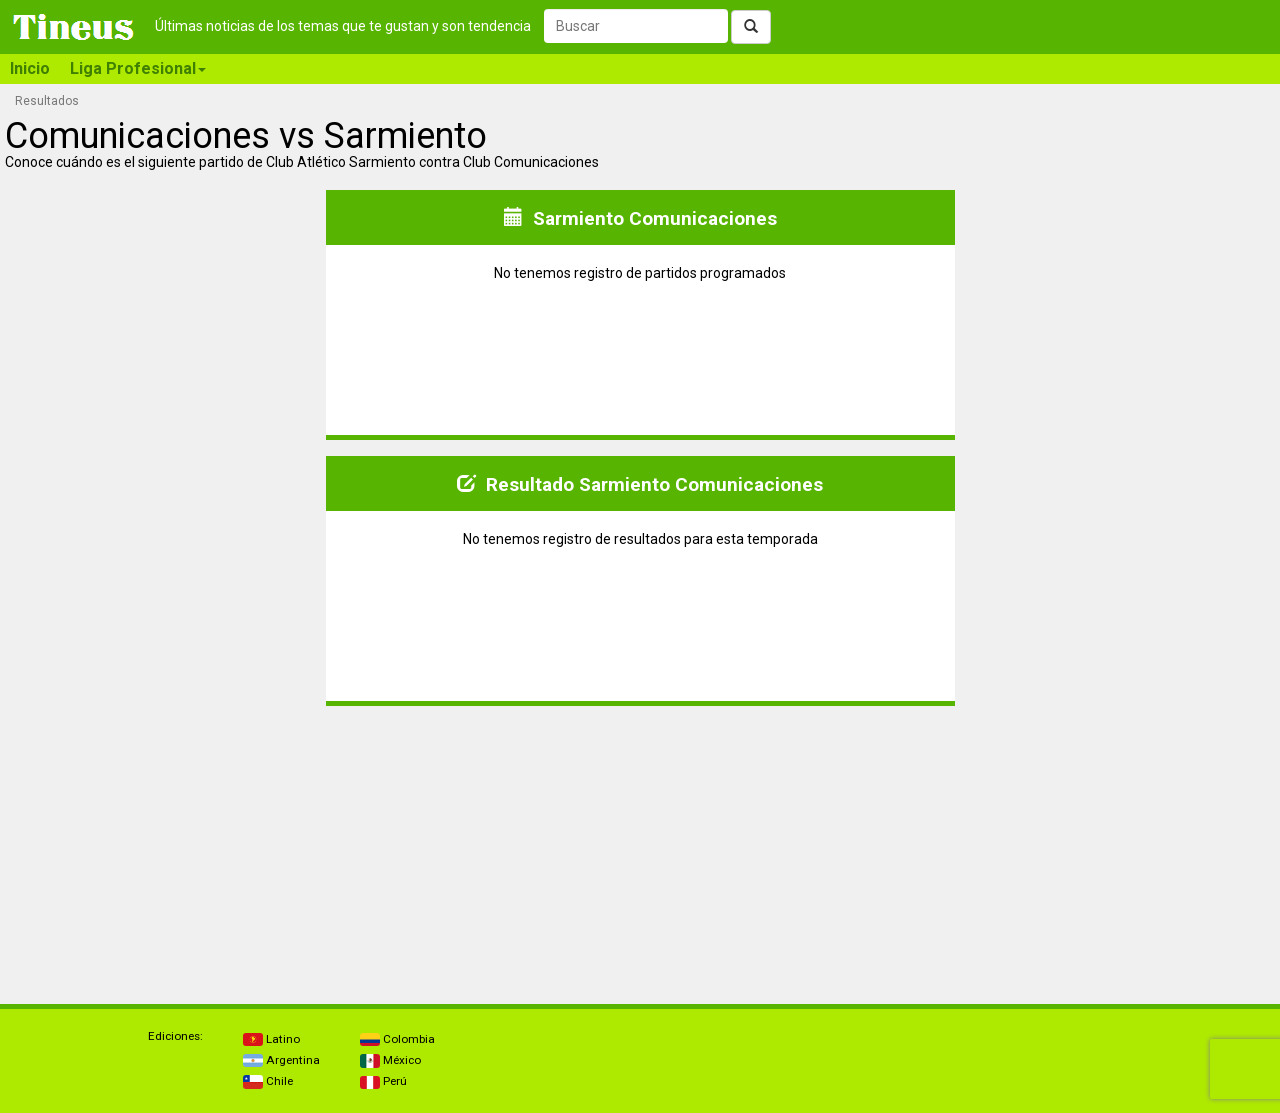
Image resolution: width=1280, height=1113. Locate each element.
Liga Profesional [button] (138, 68)
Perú (383, 1081)
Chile (268, 1081)
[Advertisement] (164, 847)
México (390, 1060)
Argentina (281, 1060)
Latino (271, 1039)
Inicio (30, 68)
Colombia (397, 1039)
